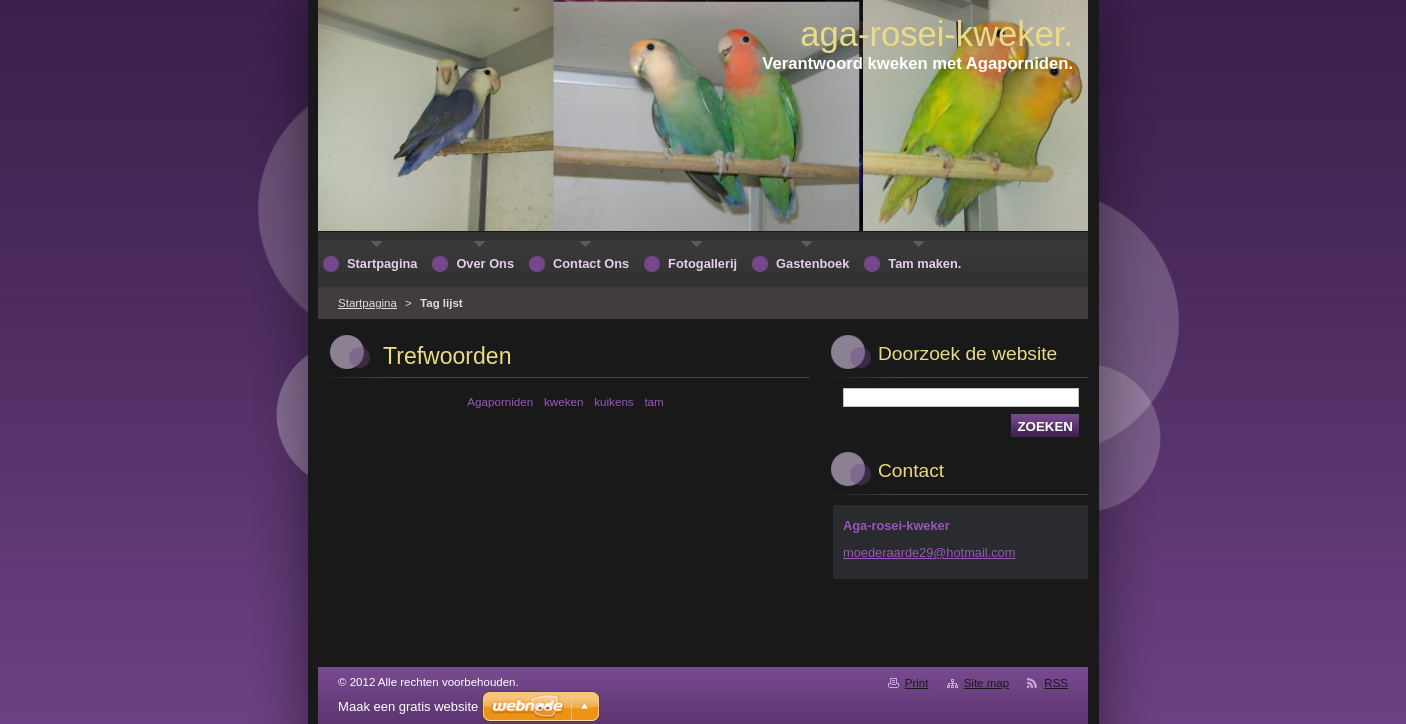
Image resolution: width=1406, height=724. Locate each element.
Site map (986, 683)
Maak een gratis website (408, 706)
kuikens (614, 401)
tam (653, 401)
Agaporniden (500, 401)
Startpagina (367, 303)
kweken (564, 401)
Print (917, 683)
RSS (1056, 683)
